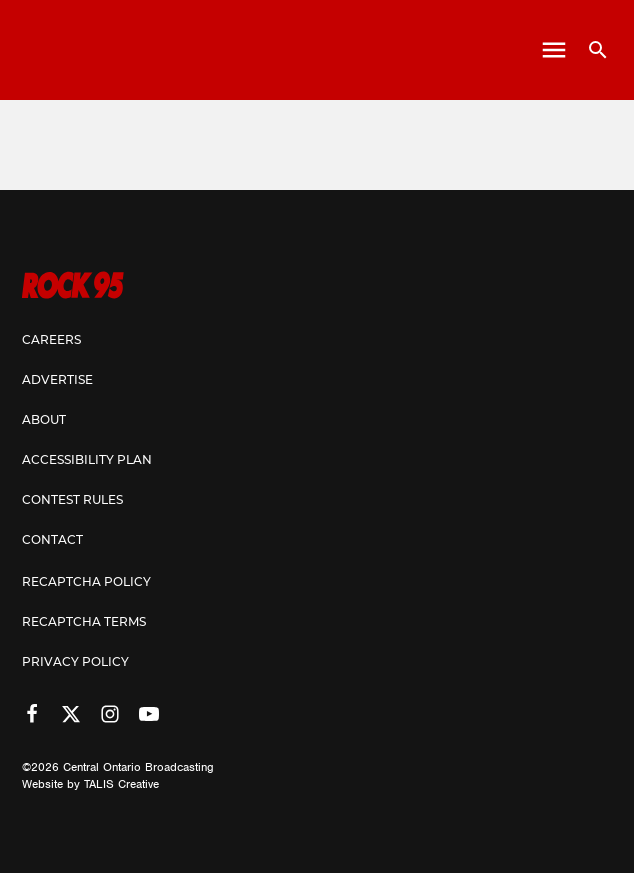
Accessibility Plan (87, 461)
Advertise (57, 381)
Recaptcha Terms (84, 623)
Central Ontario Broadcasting (138, 767)
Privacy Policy (75, 663)
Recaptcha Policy (86, 583)
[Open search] (590, 50)
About (44, 421)
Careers (51, 341)
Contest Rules (72, 501)
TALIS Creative (121, 784)
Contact (52, 541)
